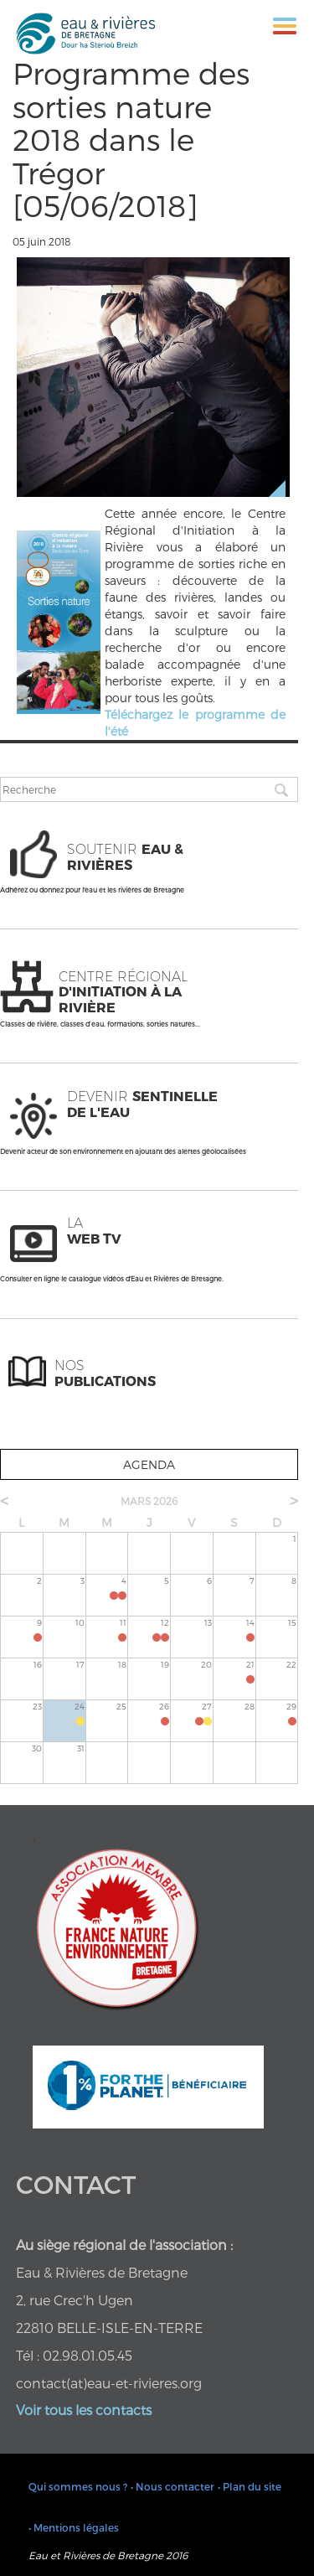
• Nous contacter (172, 2486)
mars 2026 (149, 1501)
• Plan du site (249, 2486)
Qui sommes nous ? (77, 2486)
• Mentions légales (73, 2527)
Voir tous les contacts (84, 2410)
